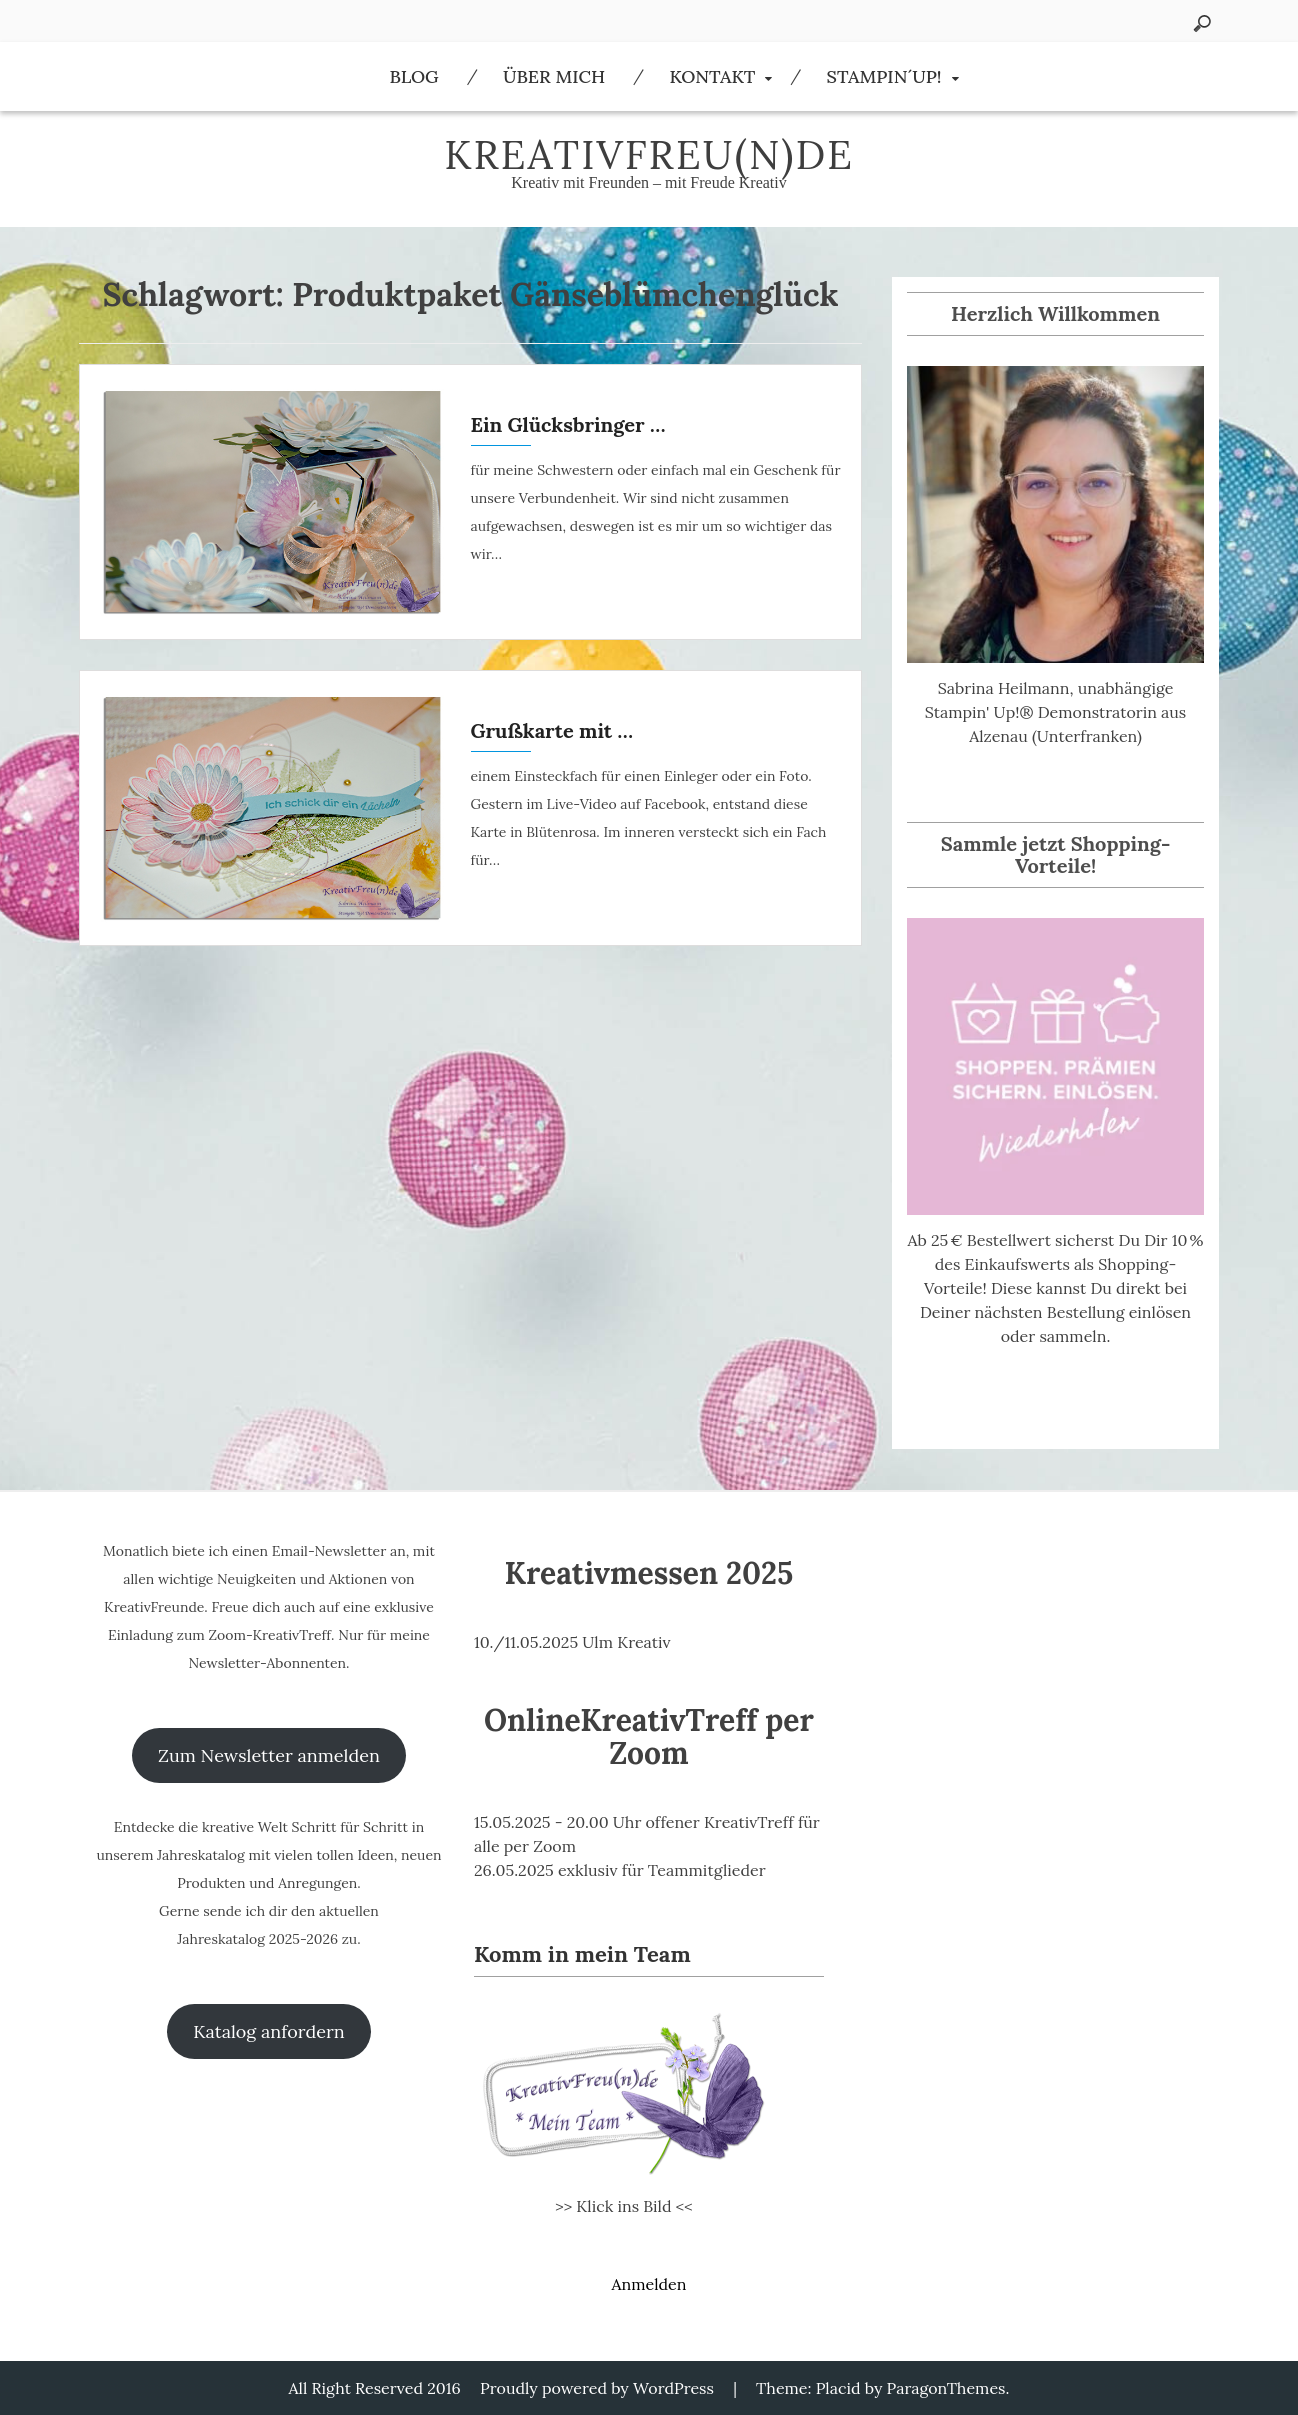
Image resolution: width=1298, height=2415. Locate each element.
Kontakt (712, 76)
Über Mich (554, 76)
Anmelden (648, 2284)
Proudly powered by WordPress (597, 2388)
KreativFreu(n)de (649, 154)
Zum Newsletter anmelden (269, 1755)
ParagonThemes (946, 2388)
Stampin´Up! (884, 76)
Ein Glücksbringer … (568, 424)
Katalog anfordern (268, 2031)
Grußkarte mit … (552, 730)
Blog (413, 76)
